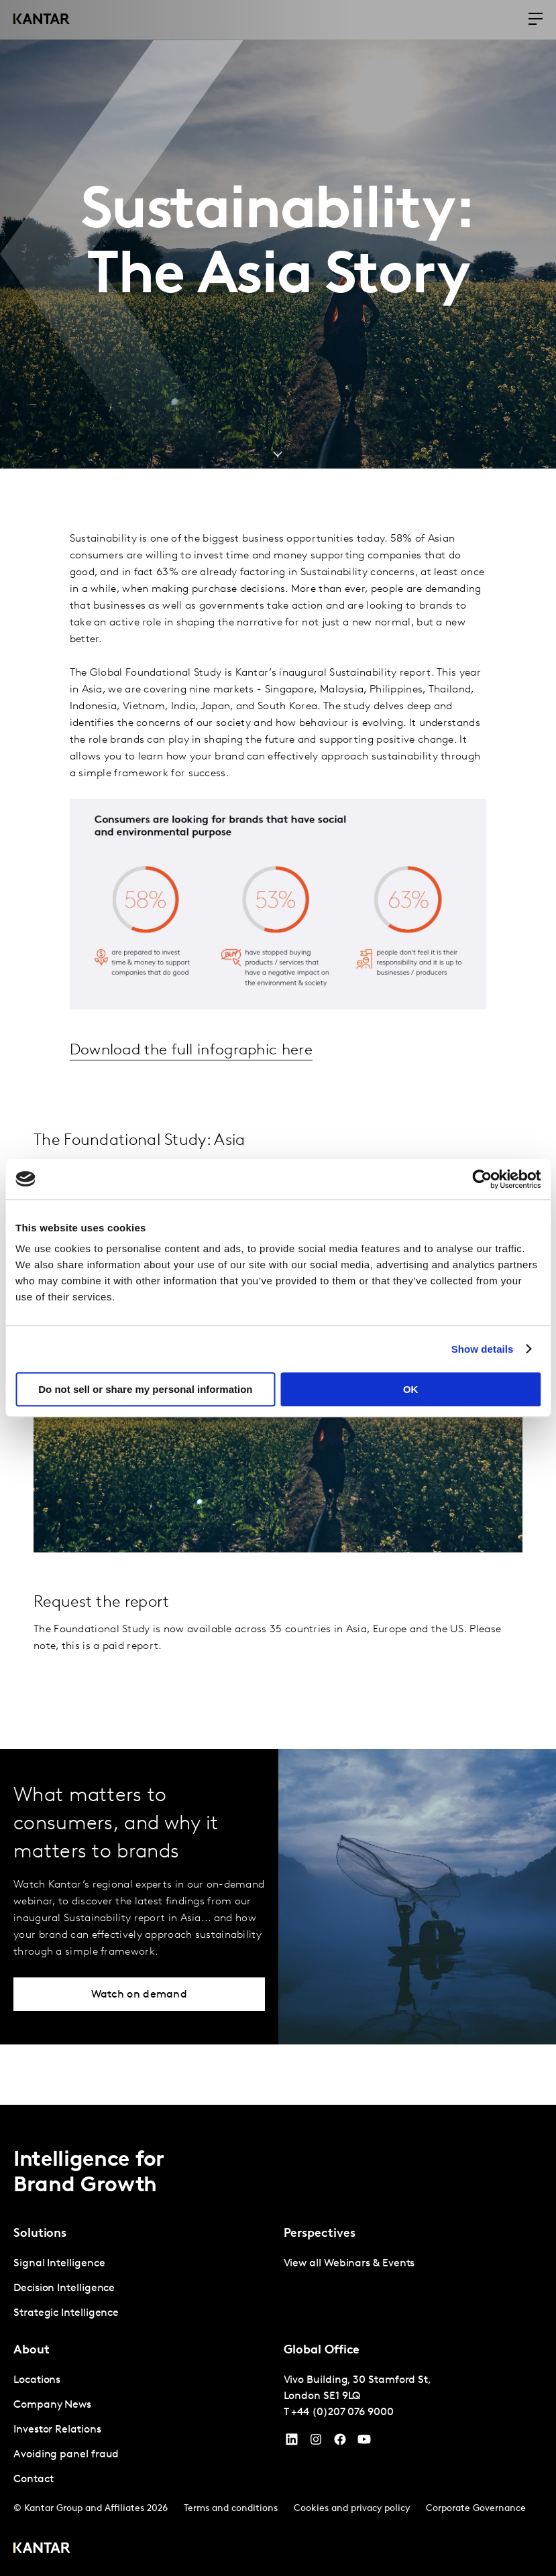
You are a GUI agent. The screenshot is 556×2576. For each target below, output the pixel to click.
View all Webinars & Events (349, 2263)
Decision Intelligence (64, 2287)
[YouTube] (292, 2442)
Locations (36, 2379)
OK (411, 1389)
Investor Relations (57, 2429)
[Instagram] (316, 2442)
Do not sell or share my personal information (145, 1389)
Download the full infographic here (196, 1050)
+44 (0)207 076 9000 (342, 2411)
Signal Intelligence (59, 2263)
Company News (52, 2404)
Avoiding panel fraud (66, 2454)
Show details (482, 1349)
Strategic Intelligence (66, 2312)
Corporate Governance (476, 2508)
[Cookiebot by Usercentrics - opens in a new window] (482, 1179)
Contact (33, 2478)
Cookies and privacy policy (352, 2508)
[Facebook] (340, 2442)
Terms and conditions (231, 2508)
